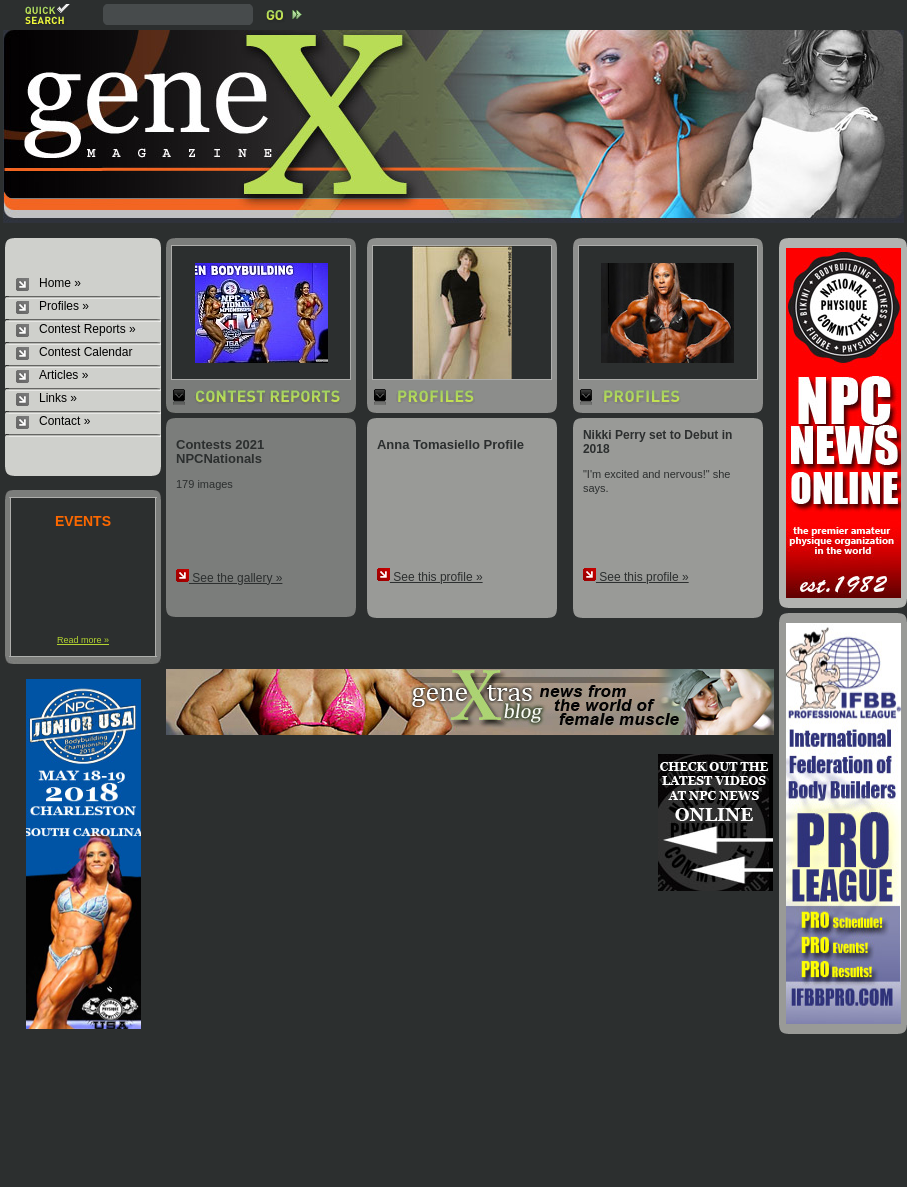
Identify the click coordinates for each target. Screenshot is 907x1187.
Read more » (83, 640)
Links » (58, 398)
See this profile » (430, 577)
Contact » (64, 421)
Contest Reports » (87, 329)
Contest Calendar (85, 352)
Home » (60, 283)
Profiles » (64, 306)
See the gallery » (229, 578)
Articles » (63, 375)
